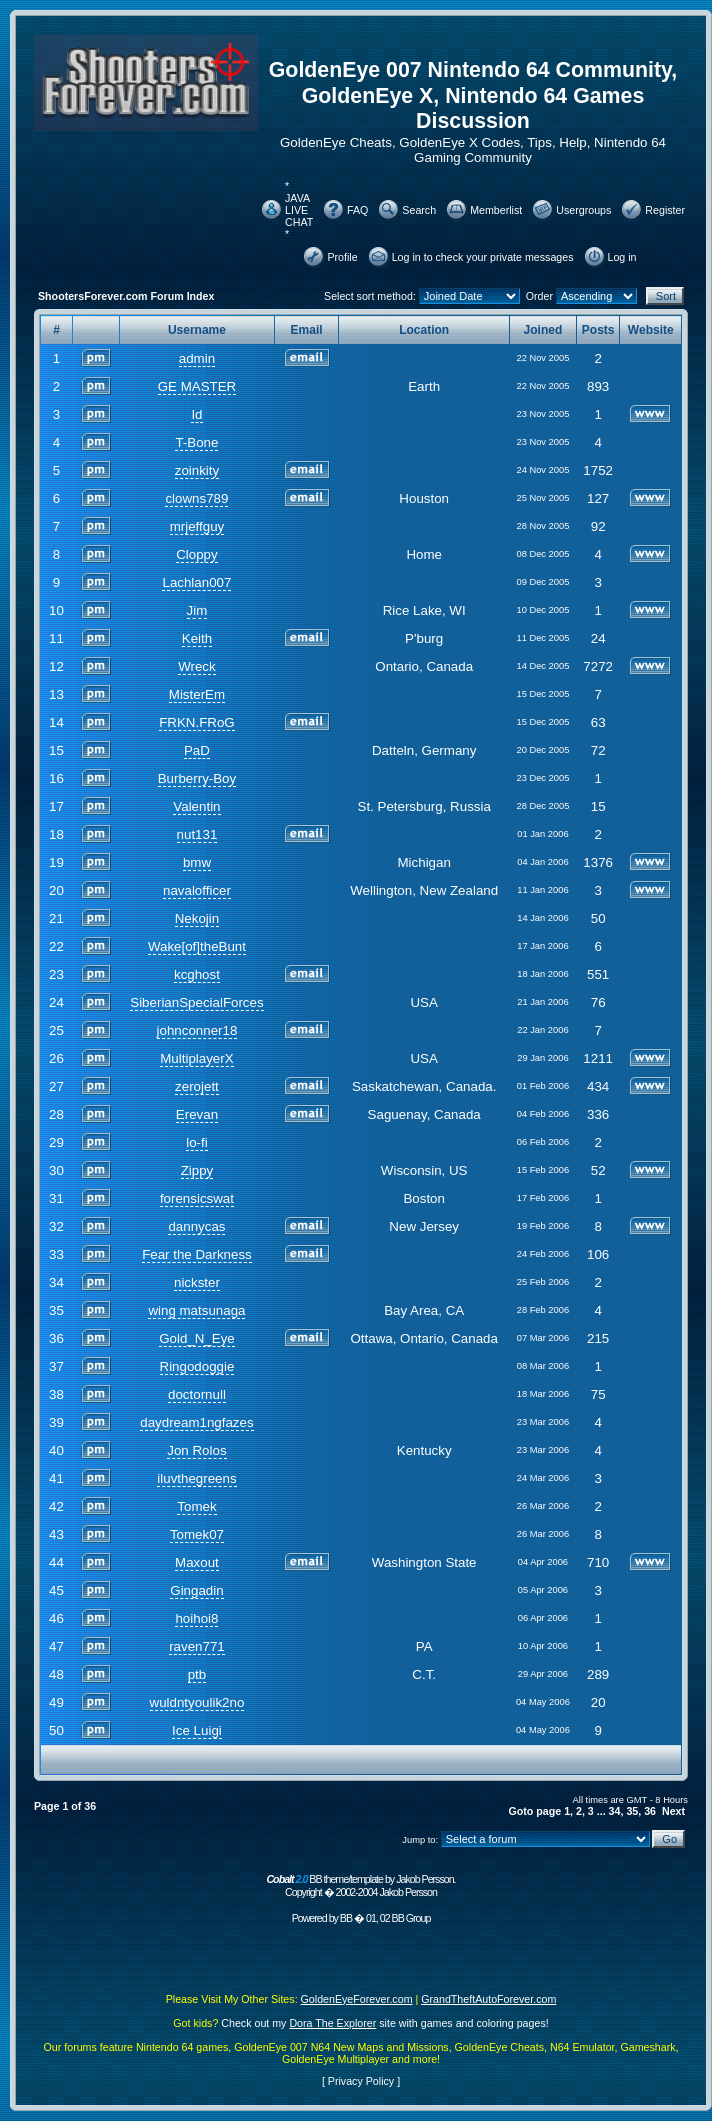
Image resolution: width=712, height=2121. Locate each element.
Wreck (197, 666)
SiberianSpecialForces (196, 1002)
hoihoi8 (196, 1618)
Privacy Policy (361, 2081)
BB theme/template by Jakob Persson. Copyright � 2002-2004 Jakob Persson (360, 1885)
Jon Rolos (196, 1450)
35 (632, 1811)
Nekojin (197, 918)
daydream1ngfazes (196, 1422)
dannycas (196, 1226)
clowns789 (196, 498)
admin (197, 358)
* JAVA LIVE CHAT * (299, 210)
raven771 (197, 1646)
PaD (197, 750)
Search (419, 210)
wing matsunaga (196, 1310)
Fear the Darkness (197, 1254)
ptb (197, 1674)
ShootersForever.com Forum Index (126, 296)
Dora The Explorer (332, 2023)
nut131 (197, 834)
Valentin (196, 806)
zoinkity (197, 470)
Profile (342, 257)
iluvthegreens (196, 1478)
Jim (197, 610)
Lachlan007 (196, 582)
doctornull (197, 1394)
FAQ (357, 210)
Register (665, 210)
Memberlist (496, 210)
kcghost (197, 974)
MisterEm (197, 694)
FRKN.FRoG (197, 722)
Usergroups (583, 210)
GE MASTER (197, 386)
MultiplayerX (196, 1058)
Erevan (197, 1114)
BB (346, 1918)
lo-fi (196, 1142)
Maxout (197, 1562)
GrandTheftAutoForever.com (488, 1999)
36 (650, 1811)
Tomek (196, 1506)
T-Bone (196, 442)
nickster (197, 1282)
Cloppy (197, 554)
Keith (197, 638)
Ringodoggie (197, 1366)
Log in (622, 257)
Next (673, 1811)
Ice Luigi (197, 1730)
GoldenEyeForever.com (357, 1999)
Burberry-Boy (197, 778)
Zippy (197, 1170)
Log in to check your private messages (483, 257)
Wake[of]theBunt (197, 946)
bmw (197, 862)
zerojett (197, 1086)
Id (196, 414)
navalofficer (197, 890)
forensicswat (197, 1198)
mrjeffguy (197, 526)
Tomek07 (197, 1534)
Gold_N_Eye (197, 1338)
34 (615, 1811)
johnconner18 (197, 1030)
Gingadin (196, 1590)
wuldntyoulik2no (197, 1702)
